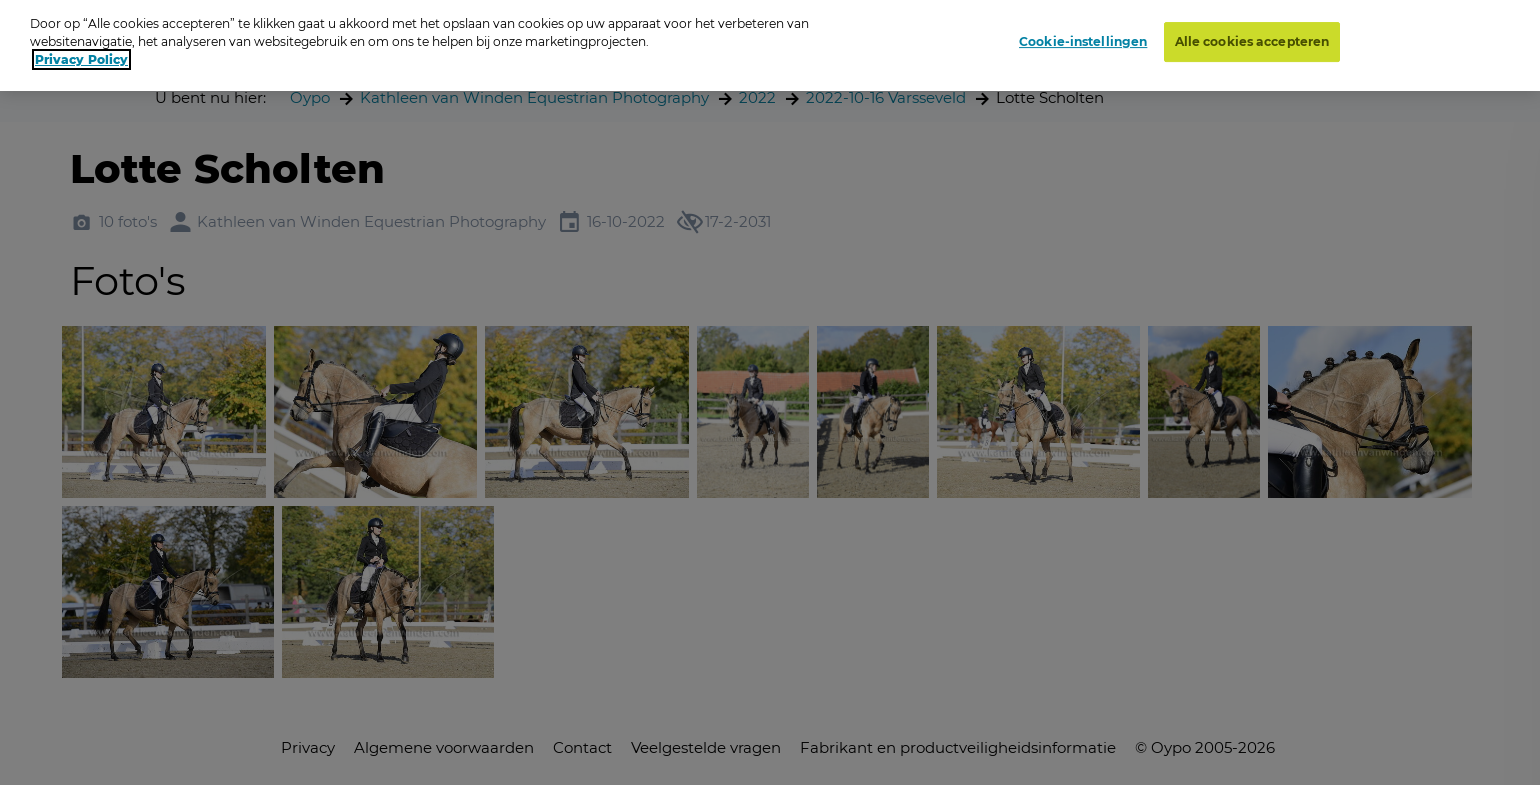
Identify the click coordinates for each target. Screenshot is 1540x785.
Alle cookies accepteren (1252, 34)
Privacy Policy (81, 53)
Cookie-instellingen (1083, 34)
